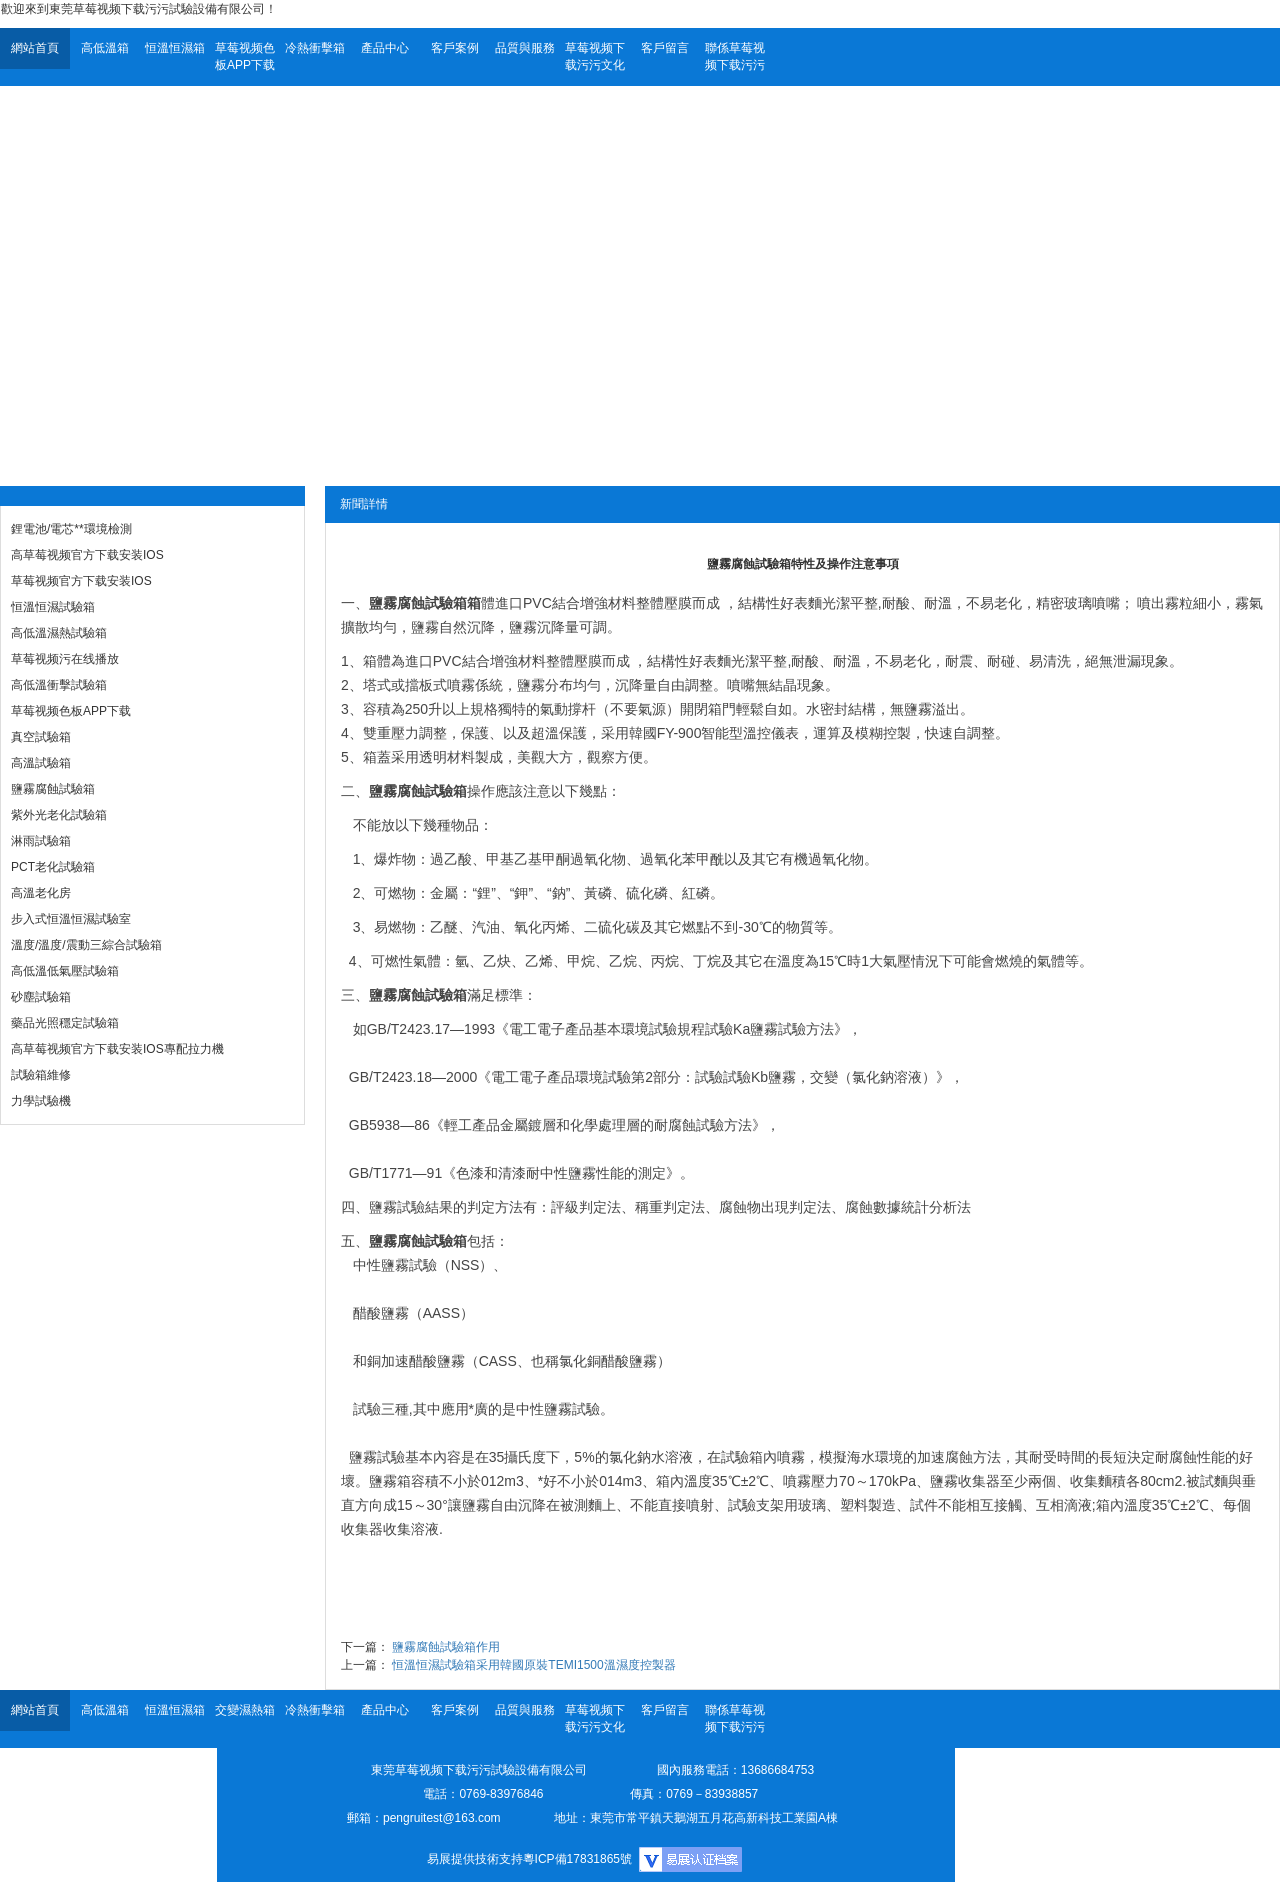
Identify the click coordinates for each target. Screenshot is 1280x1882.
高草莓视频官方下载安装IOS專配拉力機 (117, 1049)
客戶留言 (665, 48)
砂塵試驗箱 (41, 997)
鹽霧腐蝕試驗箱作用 (446, 1647)
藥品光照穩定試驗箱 (65, 1023)
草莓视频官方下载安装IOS (81, 581)
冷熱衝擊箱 (315, 48)
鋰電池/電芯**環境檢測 (71, 529)
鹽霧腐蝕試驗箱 (53, 789)
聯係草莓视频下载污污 (735, 56)
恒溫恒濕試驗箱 (53, 607)
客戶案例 (455, 48)
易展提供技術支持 (475, 1859)
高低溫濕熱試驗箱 (59, 633)
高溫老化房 (41, 893)
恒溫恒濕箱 (175, 48)
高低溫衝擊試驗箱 (59, 685)
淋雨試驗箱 (41, 841)
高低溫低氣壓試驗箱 (65, 971)
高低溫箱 (105, 48)
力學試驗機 (41, 1101)
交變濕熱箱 (245, 1710)
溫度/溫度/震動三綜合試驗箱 (86, 945)
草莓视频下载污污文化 (595, 56)
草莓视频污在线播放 (65, 659)
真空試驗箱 (41, 737)
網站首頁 (35, 48)
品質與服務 (525, 48)
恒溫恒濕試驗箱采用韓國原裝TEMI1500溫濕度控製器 (533, 1665)
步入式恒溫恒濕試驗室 (71, 919)
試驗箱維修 (41, 1075)
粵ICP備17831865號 (577, 1859)
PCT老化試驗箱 (53, 867)
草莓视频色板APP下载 (245, 56)
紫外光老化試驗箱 (59, 815)
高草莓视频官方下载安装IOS (87, 555)
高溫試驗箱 (41, 763)
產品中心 (385, 48)
